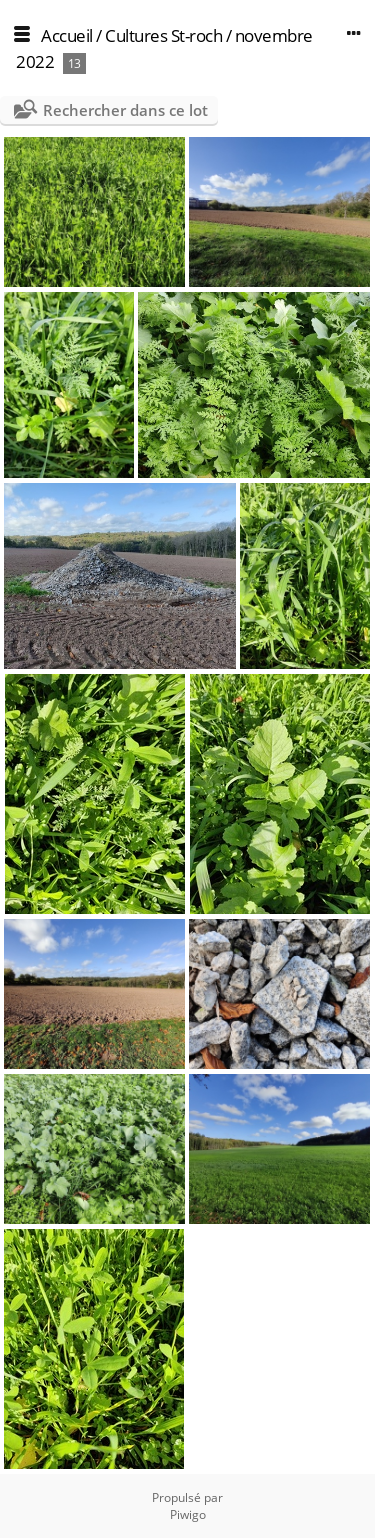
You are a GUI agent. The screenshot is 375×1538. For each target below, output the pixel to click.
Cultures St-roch (163, 35)
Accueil (67, 35)
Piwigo (188, 1514)
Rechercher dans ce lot (125, 110)
